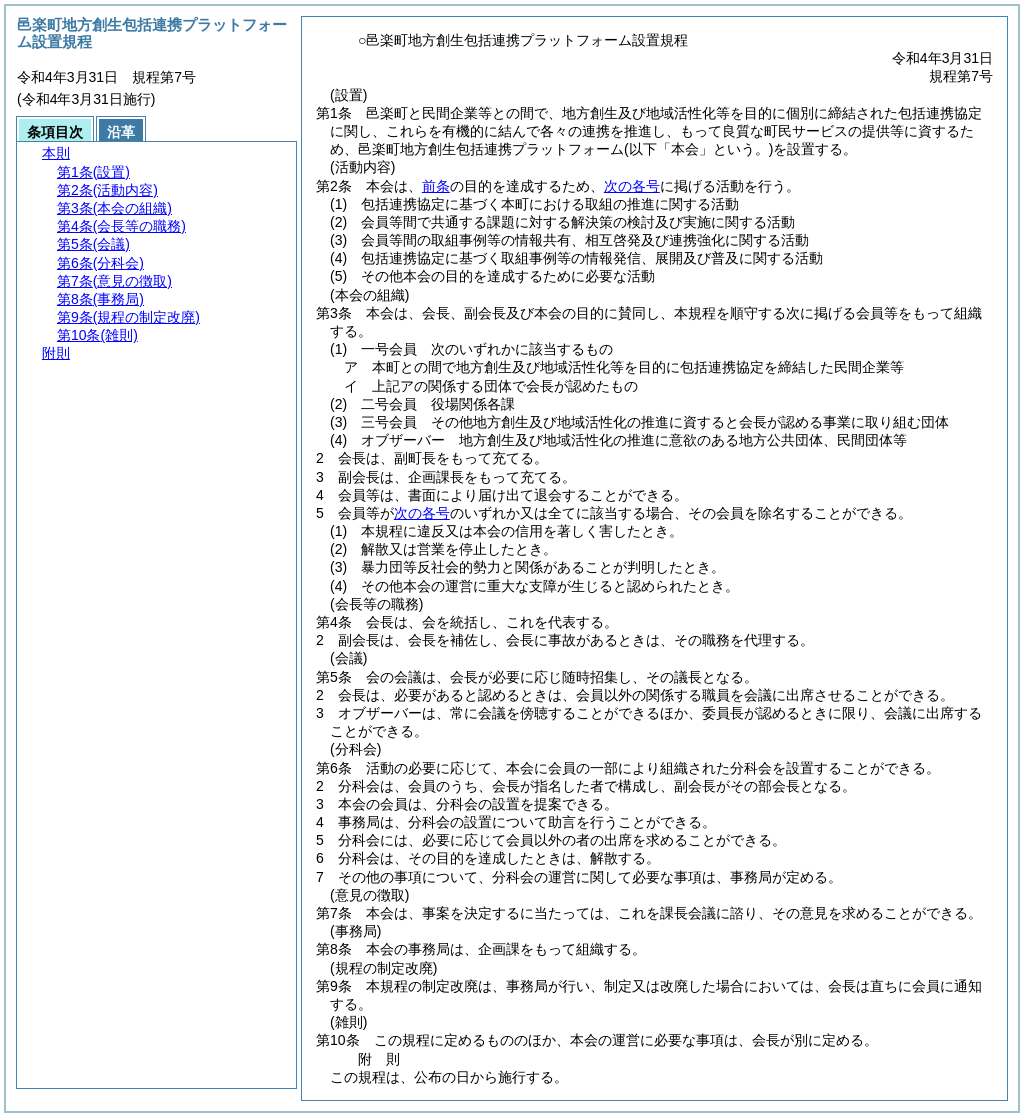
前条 (436, 186)
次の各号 (632, 186)
